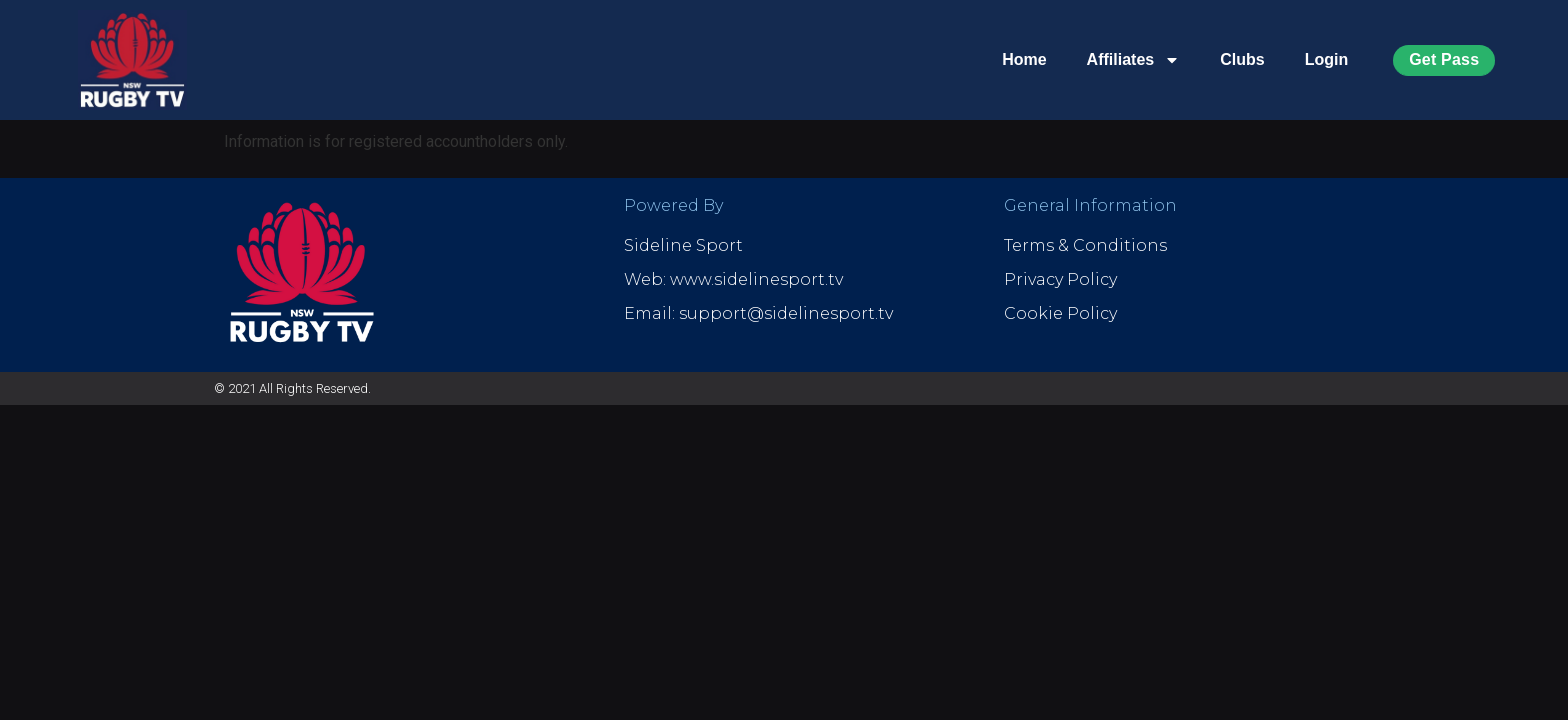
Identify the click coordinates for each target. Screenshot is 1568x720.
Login (1327, 59)
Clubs (1242, 59)
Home (1024, 59)
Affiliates (1134, 60)
